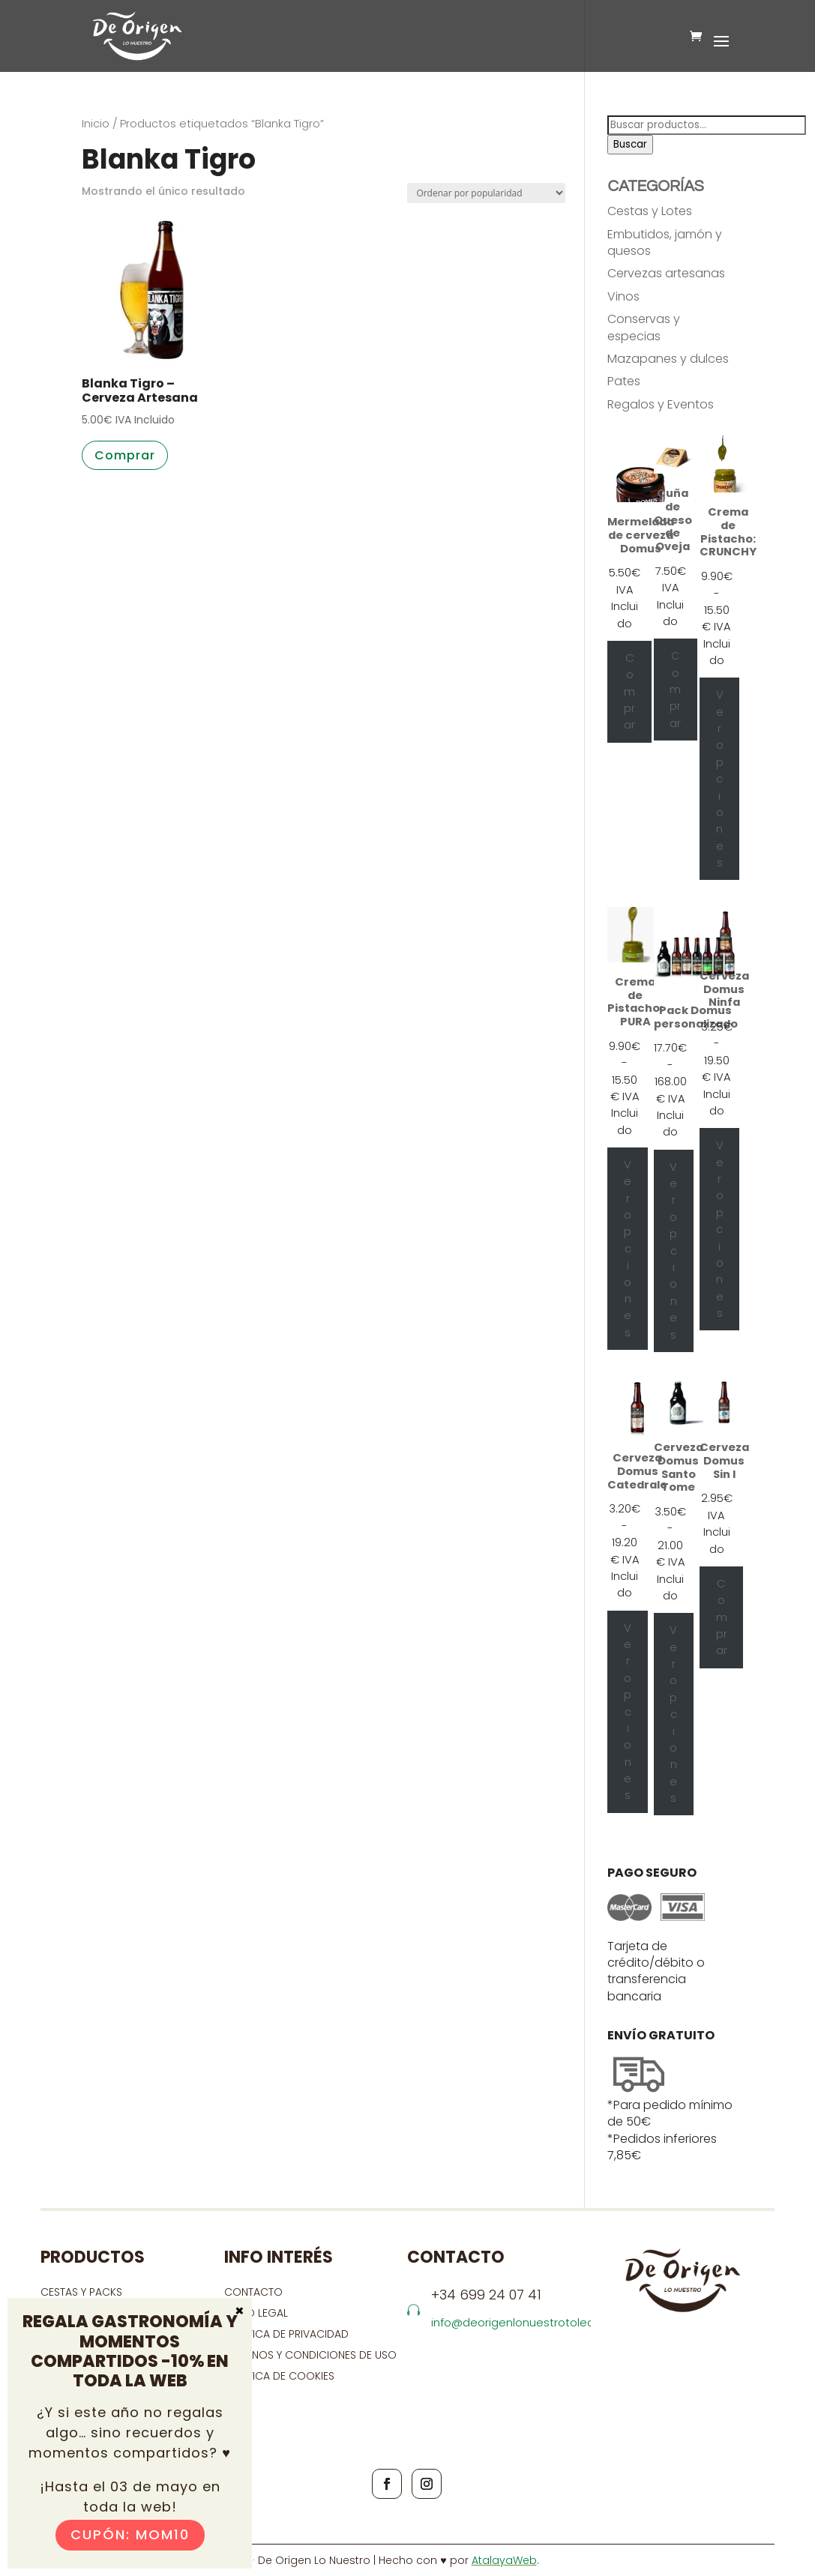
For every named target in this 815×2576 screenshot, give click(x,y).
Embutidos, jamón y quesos (664, 242)
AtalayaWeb (504, 2560)
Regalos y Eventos (660, 404)
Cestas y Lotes (649, 211)
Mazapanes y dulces (668, 358)
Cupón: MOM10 (130, 2534)
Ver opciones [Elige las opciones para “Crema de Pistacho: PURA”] (627, 1248)
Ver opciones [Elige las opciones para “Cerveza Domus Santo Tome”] (673, 1714)
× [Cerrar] (239, 2310)
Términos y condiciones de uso (312, 2354)
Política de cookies (279, 2375)
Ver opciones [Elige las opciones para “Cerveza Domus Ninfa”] (720, 1229)
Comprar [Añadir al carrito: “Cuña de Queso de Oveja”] (675, 689)
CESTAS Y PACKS (81, 2291)
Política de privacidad (286, 2333)
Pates (623, 381)
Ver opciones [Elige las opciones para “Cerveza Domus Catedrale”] (627, 1711)
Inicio (95, 123)
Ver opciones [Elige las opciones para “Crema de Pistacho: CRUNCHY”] (720, 778)
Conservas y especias (643, 327)
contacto (253, 2291)
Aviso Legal (256, 2312)
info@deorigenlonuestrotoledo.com (530, 2322)
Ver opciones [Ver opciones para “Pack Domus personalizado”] (673, 1250)
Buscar (630, 144)
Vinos (623, 296)
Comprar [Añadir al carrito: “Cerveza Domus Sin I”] (721, 1617)
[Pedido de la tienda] (486, 193)
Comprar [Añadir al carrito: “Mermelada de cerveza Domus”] (629, 692)
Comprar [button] (124, 455)
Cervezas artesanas (666, 273)
